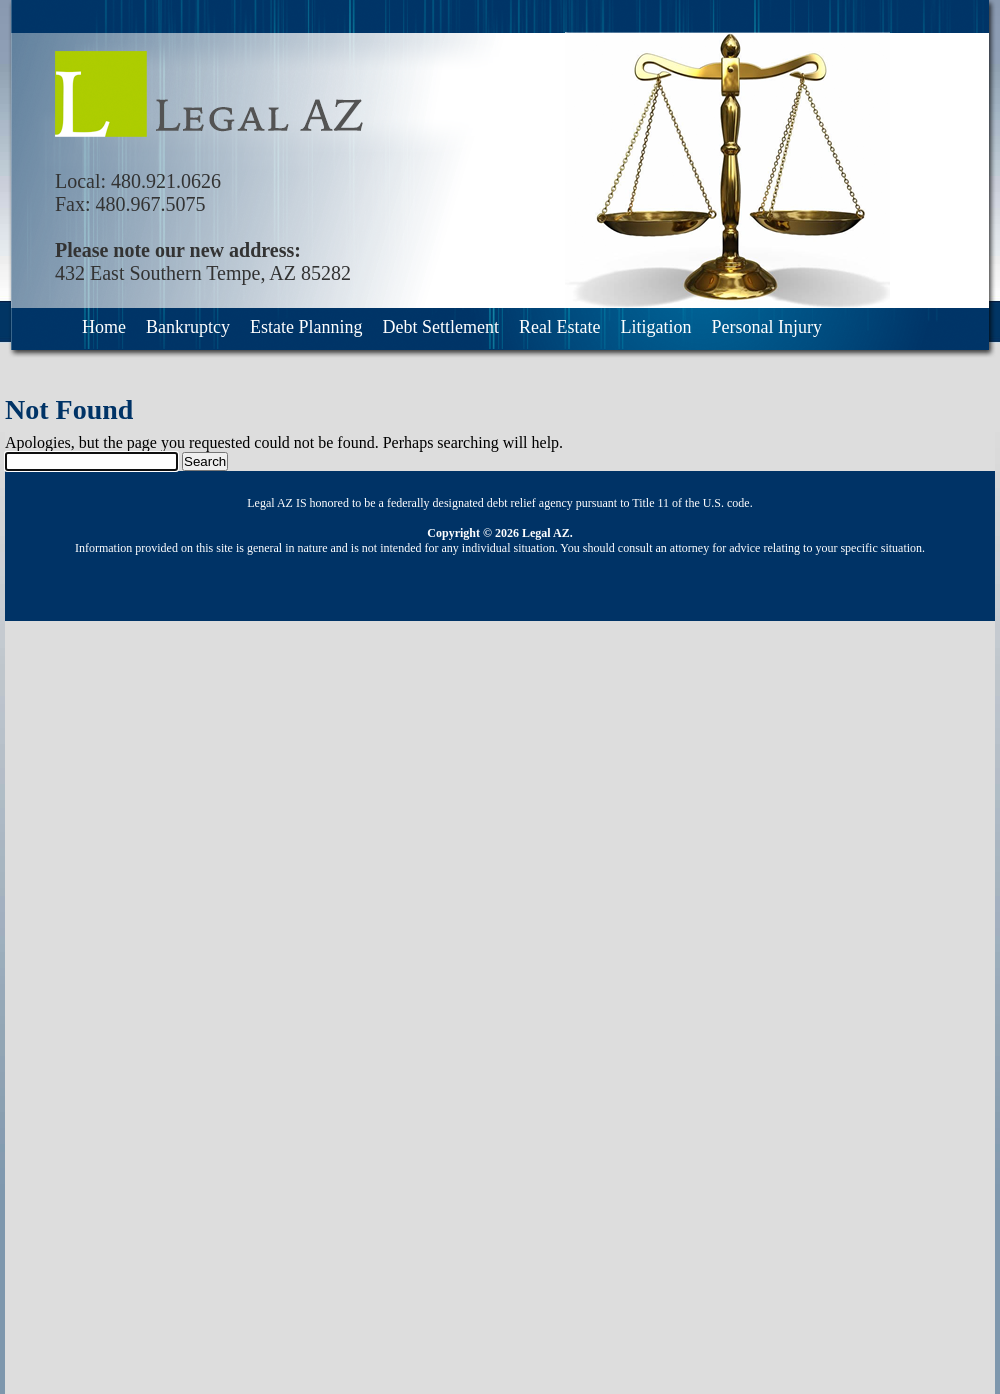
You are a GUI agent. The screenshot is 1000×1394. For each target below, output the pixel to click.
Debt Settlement (440, 327)
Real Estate (559, 327)
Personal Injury (766, 327)
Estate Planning (306, 327)
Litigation (655, 327)
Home (104, 327)
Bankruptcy (188, 327)
